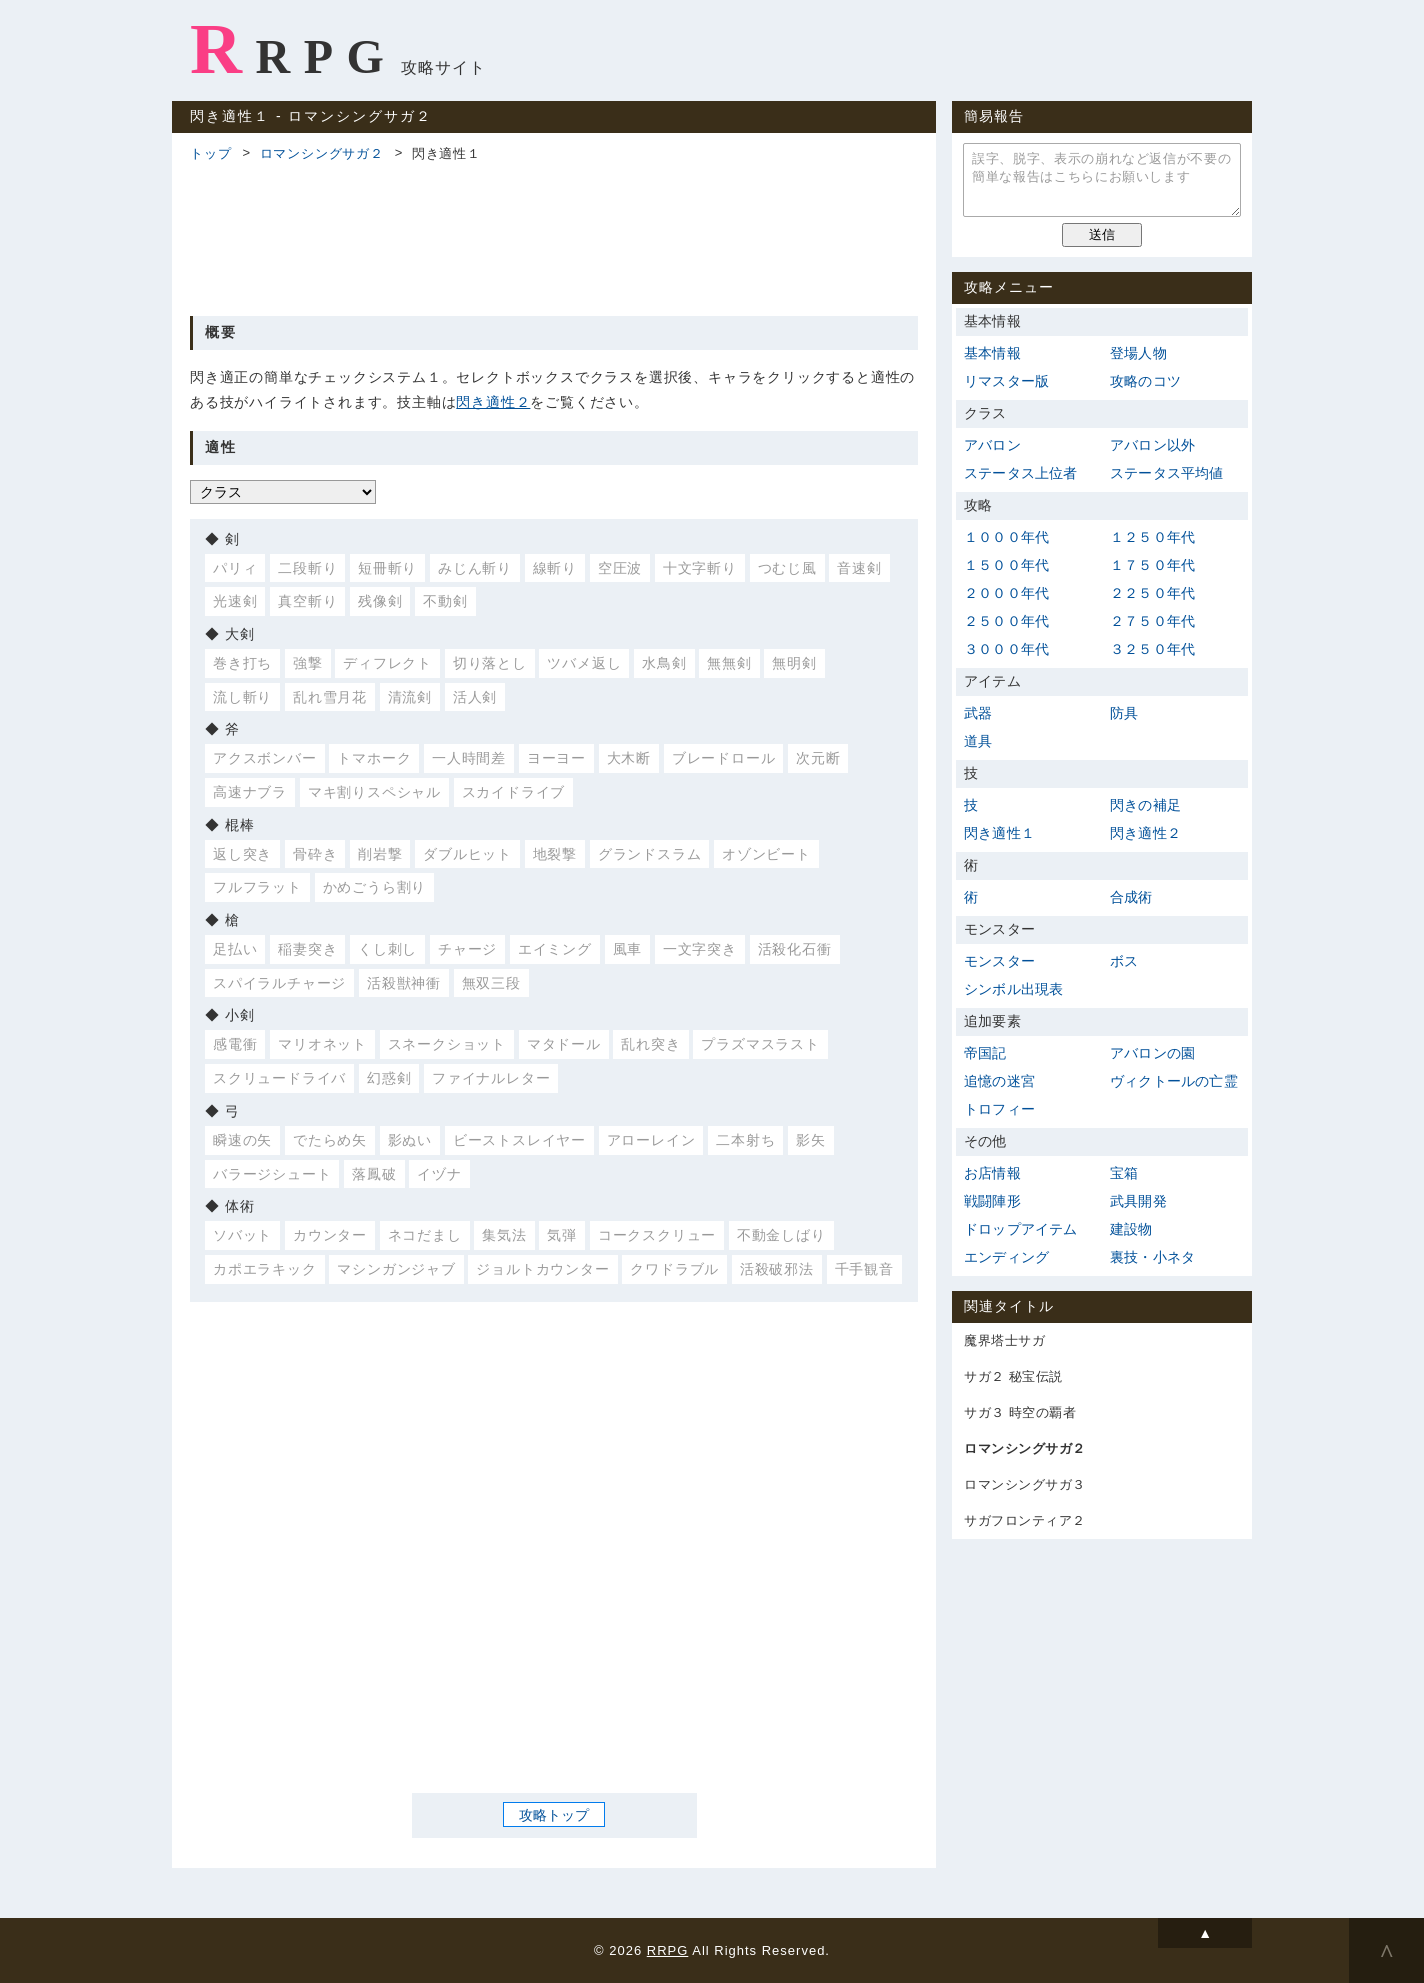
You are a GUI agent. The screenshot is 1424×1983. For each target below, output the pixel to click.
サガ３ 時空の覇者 (1020, 1412)
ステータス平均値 (1167, 473)
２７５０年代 (1152, 621)
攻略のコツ (1145, 381)
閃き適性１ (999, 833)
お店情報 (992, 1173)
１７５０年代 (1152, 565)
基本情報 (992, 353)
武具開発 (1138, 1201)
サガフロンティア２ (1025, 1520)
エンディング (1006, 1257)
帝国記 (985, 1053)
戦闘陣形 (992, 1201)
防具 (1124, 713)
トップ (210, 153)
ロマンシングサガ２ (322, 153)
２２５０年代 (1152, 593)
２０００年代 (1006, 593)
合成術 (1131, 897)
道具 (978, 741)
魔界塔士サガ (1004, 1340)
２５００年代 (1006, 621)
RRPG (293, 49)
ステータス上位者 (1021, 473)
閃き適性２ (493, 402)
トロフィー (999, 1109)
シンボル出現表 (1013, 989)
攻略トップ (554, 1814)
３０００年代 (1006, 649)
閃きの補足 (1145, 805)
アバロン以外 (1152, 445)
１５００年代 (1006, 565)
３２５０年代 (1152, 649)
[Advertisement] (554, 236)
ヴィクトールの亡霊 (1174, 1081)
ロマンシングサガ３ (1025, 1484)
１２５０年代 (1152, 537)
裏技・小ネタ (1152, 1257)
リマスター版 (1006, 381)
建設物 (1131, 1229)
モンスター (999, 961)
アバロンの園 (1152, 1053)
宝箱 (1124, 1173)
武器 (978, 713)
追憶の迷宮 (999, 1081)
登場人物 (1138, 353)
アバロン (992, 445)
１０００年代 (1006, 537)
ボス (1124, 961)
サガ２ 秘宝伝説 (1013, 1376)
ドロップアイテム (1021, 1229)
